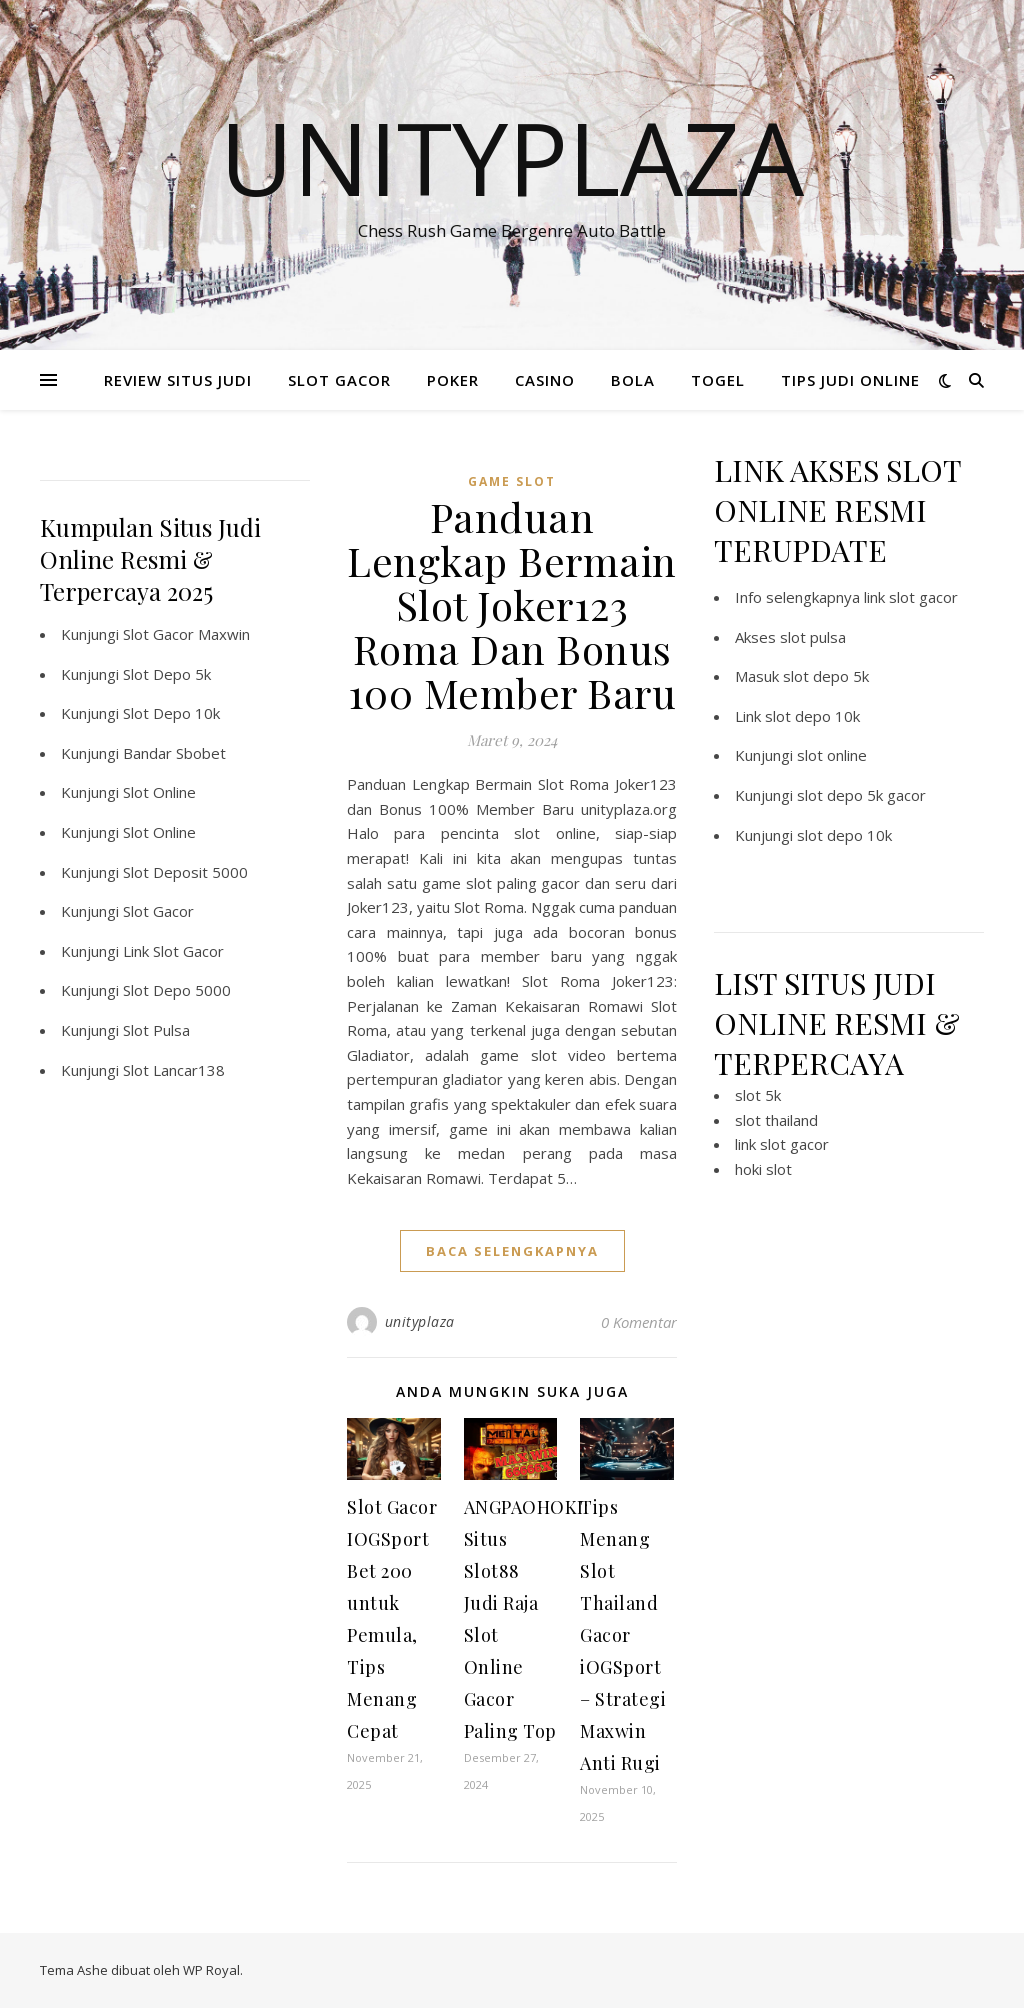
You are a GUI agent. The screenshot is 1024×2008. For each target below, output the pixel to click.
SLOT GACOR (339, 380)
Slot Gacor (158, 911)
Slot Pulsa (156, 1030)
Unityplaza (512, 157)
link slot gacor (911, 597)
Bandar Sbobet (174, 753)
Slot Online (159, 792)
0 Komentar (639, 1322)
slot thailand (776, 1120)
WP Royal (211, 1970)
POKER (453, 380)
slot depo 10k (812, 716)
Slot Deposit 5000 (185, 872)
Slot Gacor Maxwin (186, 634)
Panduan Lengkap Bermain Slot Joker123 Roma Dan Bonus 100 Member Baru (512, 604)
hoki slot (763, 1169)
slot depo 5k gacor (861, 795)
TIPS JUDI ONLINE (850, 380)
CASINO (545, 380)
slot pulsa (813, 637)
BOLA (633, 380)
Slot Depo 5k (167, 674)
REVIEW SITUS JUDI (178, 380)
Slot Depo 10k (171, 713)
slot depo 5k (826, 676)
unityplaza (420, 1321)
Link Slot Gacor (173, 951)
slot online (832, 755)
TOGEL (718, 380)
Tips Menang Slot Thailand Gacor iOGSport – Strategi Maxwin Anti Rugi (623, 1635)
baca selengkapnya (512, 1251)
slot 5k (758, 1095)
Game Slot (512, 481)
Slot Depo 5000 (177, 990)
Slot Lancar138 (174, 1070)
